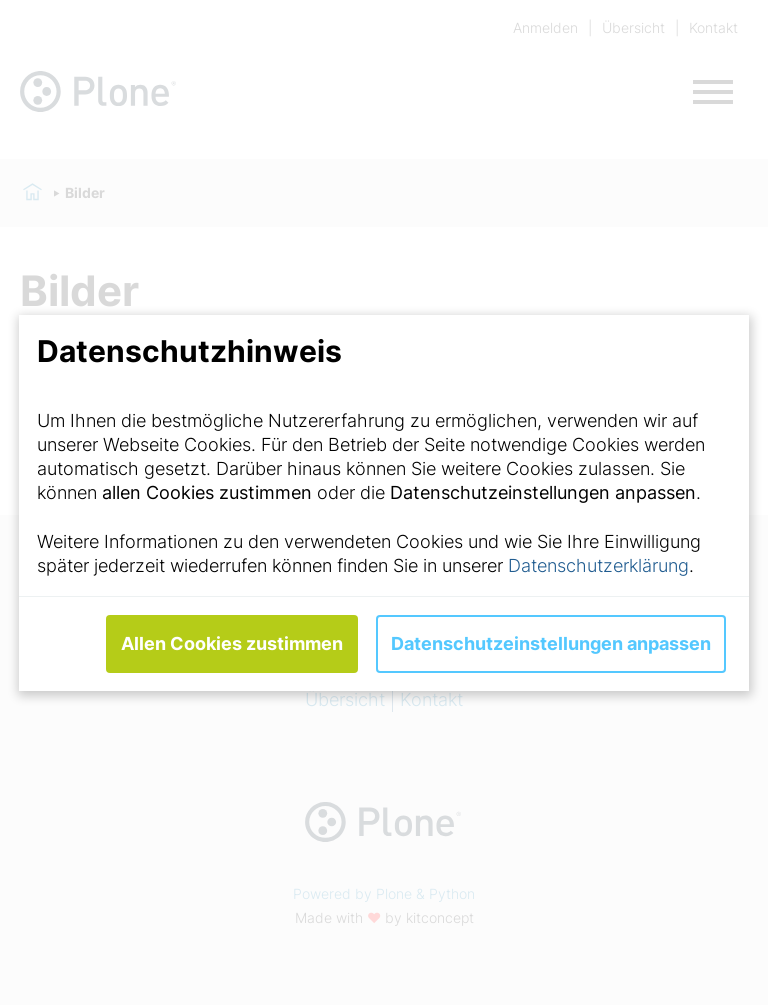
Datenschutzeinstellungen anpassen (551, 643)
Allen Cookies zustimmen (232, 643)
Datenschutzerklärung (598, 565)
